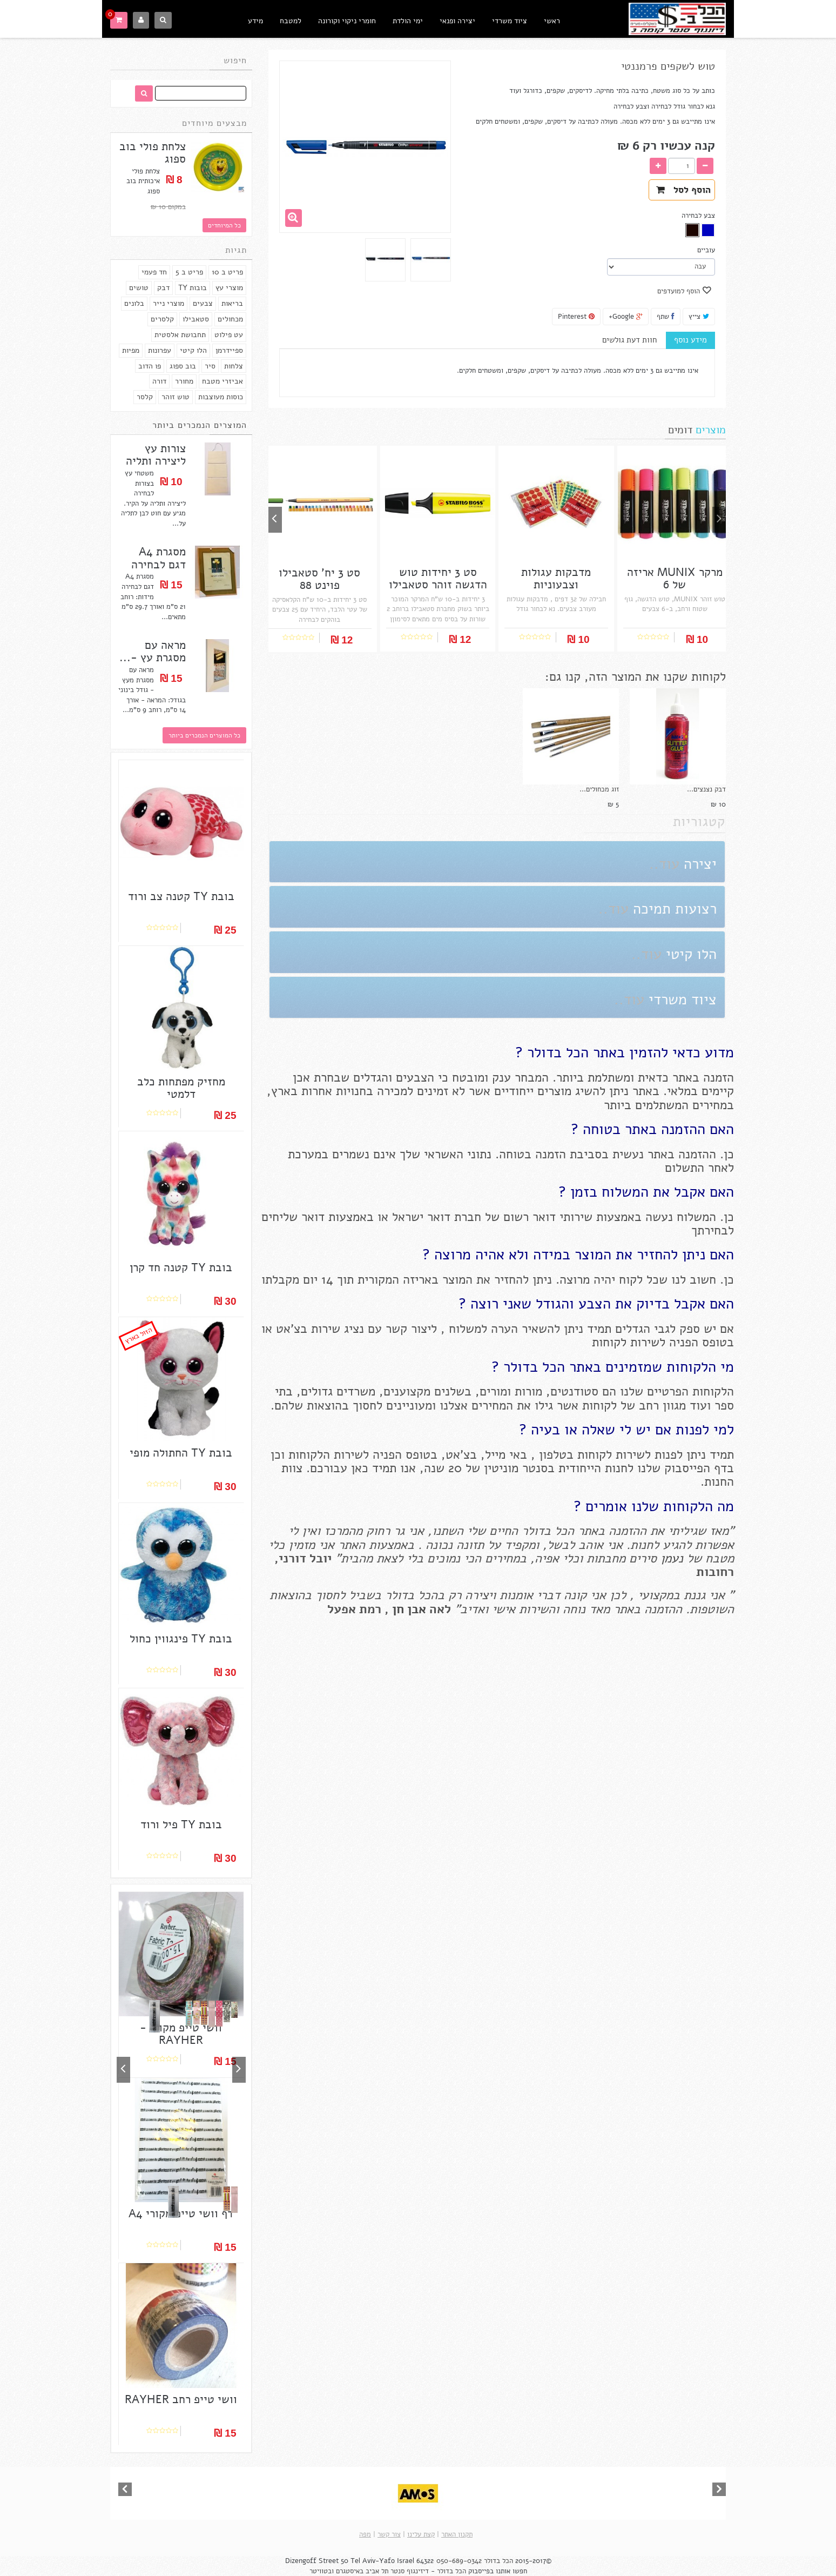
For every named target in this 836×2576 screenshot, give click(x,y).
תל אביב (377, 2571)
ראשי (552, 21)
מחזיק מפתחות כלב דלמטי (181, 1088)
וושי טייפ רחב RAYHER (181, 2399)
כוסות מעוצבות (220, 397)
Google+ (626, 316)
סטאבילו (196, 319)
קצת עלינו (421, 2534)
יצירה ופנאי (457, 21)
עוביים (705, 250)
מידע (255, 21)
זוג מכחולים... (599, 789)
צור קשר (389, 2534)
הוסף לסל (683, 190)
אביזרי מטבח (222, 381)
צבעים (203, 303)
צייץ (699, 316)
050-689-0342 (459, 2561)
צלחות (233, 366)
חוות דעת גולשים (629, 339)
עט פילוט (228, 335)
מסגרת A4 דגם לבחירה (158, 558)
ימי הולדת (408, 21)
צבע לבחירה (697, 215)
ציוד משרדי (509, 21)
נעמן (670, 1558)
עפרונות (159, 350)
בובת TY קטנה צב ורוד (181, 896)
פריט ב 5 (189, 272)
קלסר (145, 397)
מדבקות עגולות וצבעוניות (556, 578)
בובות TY (192, 288)
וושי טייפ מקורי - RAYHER (181, 2034)
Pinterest (576, 316)
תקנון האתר (457, 2534)
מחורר (184, 381)
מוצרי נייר (168, 303)
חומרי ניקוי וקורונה (347, 21)
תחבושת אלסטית (180, 335)
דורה (159, 381)
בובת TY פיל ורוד (181, 1825)
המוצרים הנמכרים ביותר (199, 425)
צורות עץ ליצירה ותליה (156, 454)
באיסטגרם (350, 2571)
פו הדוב (149, 366)
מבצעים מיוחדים (214, 123)
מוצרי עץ (229, 288)
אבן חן (409, 1609)
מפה (365, 2534)
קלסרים (162, 319)
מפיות (130, 350)
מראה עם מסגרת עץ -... (152, 651)
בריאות (232, 303)
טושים (139, 288)
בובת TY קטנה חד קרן (181, 1268)
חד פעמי (154, 272)
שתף (666, 316)
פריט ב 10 (227, 272)
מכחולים (230, 319)
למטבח (290, 21)
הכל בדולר (498, 2561)
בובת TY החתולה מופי (181, 1453)
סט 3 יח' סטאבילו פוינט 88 (319, 579)
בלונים (134, 303)
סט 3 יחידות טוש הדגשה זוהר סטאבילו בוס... (438, 584)
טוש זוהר (175, 397)
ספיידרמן (229, 350)
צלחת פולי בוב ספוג (152, 152)
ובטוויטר (321, 2571)
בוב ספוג (183, 366)
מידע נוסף (690, 339)
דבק (163, 288)
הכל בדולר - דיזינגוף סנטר (428, 2571)
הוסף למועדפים (679, 291)
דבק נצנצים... (706, 789)
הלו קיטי (193, 350)
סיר (210, 366)
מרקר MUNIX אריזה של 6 (675, 578)
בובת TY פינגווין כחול (181, 1639)
